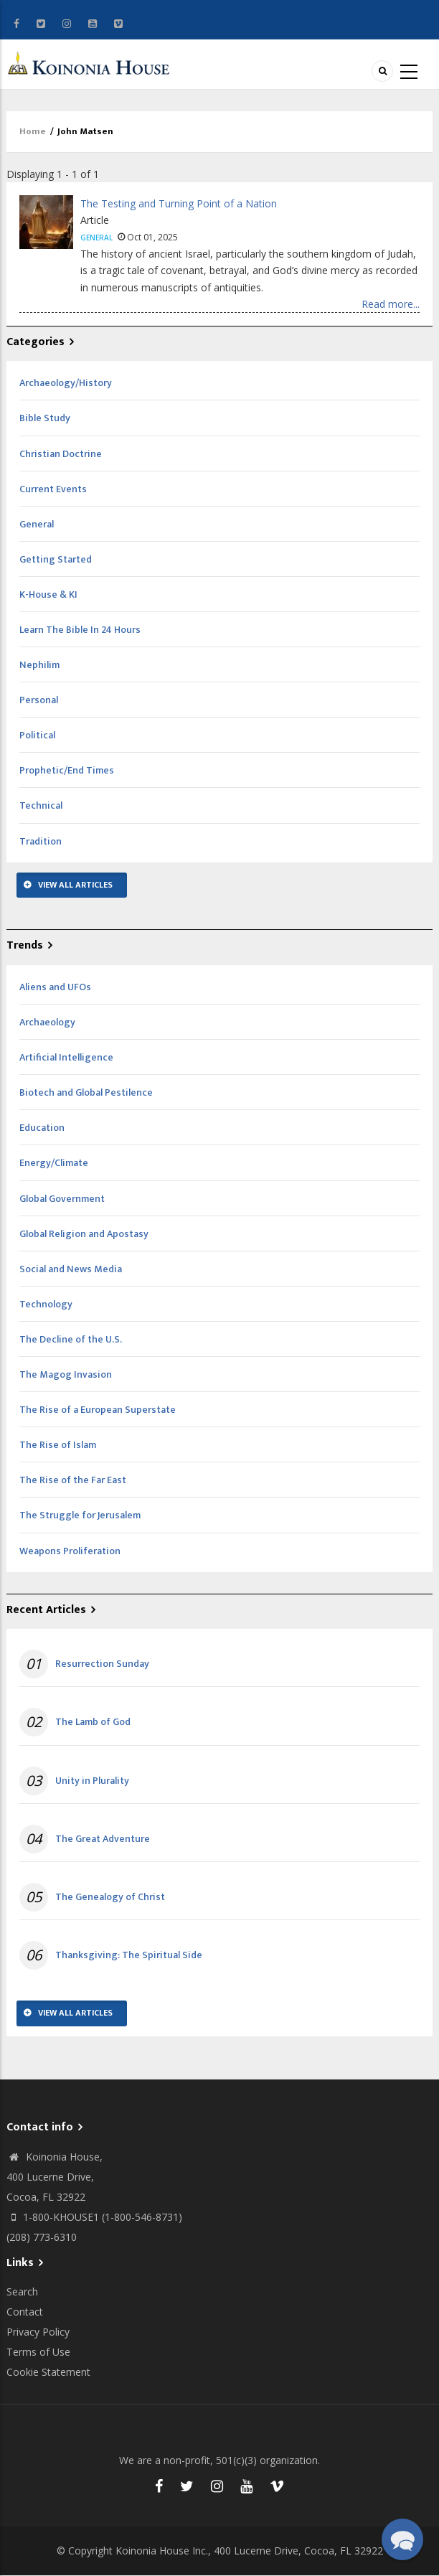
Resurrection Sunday (102, 1664)
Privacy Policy (38, 2331)
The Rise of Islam (57, 1445)
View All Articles (75, 885)
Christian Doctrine (60, 454)
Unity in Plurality (92, 1780)
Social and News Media (70, 1269)
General (96, 237)
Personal (38, 700)
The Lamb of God (93, 1722)
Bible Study (44, 418)
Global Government (62, 1198)
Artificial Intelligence (66, 1057)
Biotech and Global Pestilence (86, 1092)
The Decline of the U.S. (70, 1339)
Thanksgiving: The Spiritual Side (128, 1955)
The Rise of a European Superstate (97, 1409)
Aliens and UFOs (55, 987)
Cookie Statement (48, 2372)
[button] (402, 2539)
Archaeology (47, 1022)
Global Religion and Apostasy (83, 1234)
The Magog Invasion (65, 1374)
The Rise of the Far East (72, 1480)
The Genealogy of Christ (110, 1897)
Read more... (391, 304)
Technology (45, 1304)
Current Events (53, 489)
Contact (24, 2311)
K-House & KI (48, 594)
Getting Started (55, 559)
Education (42, 1127)
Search (22, 2291)
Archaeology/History (65, 383)
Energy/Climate (53, 1163)
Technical (40, 805)
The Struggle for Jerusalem (80, 1515)
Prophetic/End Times (66, 770)
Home (32, 131)
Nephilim (39, 665)
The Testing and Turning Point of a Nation (178, 203)
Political (37, 735)
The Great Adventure (102, 1839)
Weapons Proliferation (70, 1551)
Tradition (40, 841)
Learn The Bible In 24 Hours (80, 629)
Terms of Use (38, 2352)
